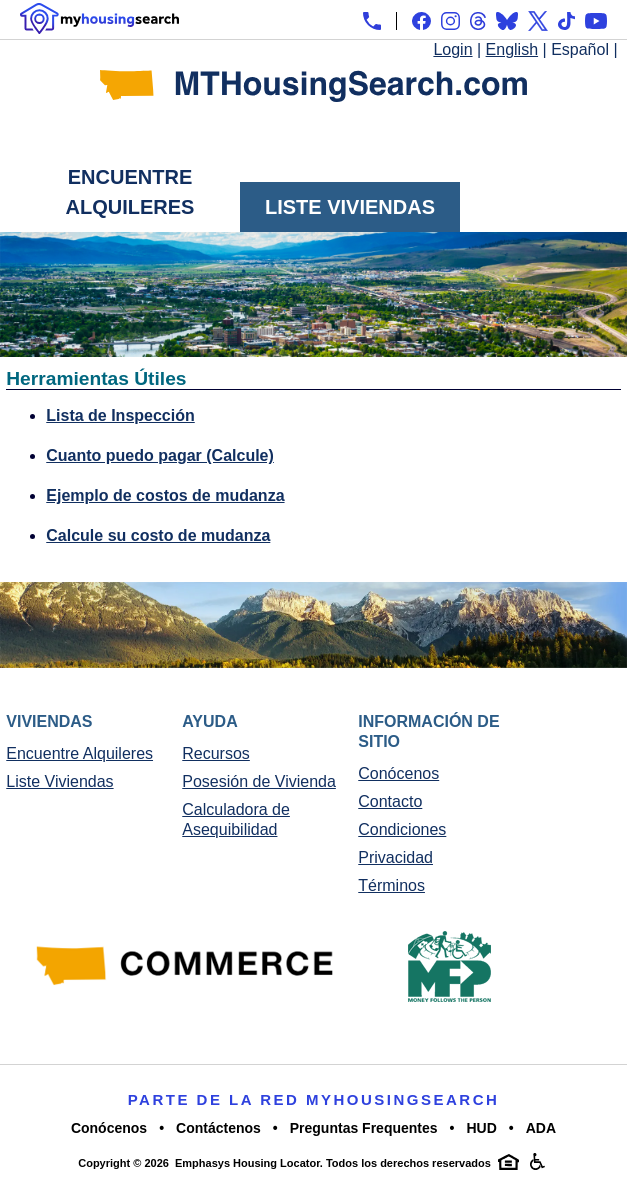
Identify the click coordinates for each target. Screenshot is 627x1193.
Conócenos (398, 773)
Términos (391, 885)
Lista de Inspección (120, 415)
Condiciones (402, 829)
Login (452, 49)
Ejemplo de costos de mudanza (165, 495)
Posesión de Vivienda (259, 781)
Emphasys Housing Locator (247, 1163)
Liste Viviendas (350, 207)
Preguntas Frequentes (364, 1128)
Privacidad (395, 857)
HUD (481, 1128)
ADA (541, 1128)
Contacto (390, 801)
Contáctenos (218, 1128)
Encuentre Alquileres (130, 192)
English (512, 49)
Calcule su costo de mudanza (158, 535)
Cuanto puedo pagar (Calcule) (160, 455)
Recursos (216, 753)
